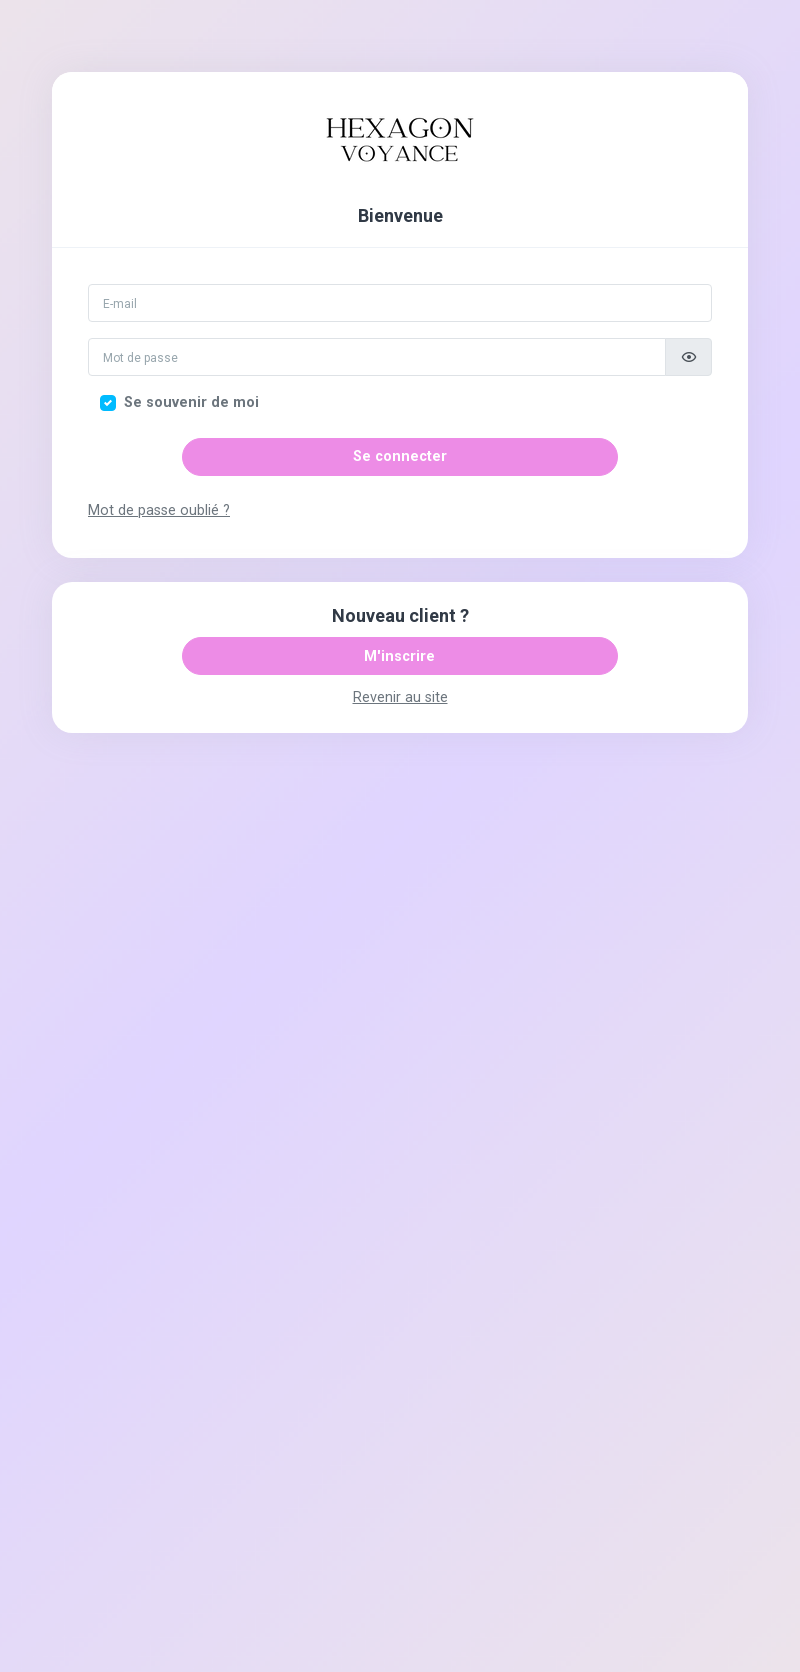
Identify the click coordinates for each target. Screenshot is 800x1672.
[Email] (400, 303)
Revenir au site (400, 697)
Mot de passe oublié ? (159, 510)
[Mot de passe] (377, 357)
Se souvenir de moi (191, 402)
